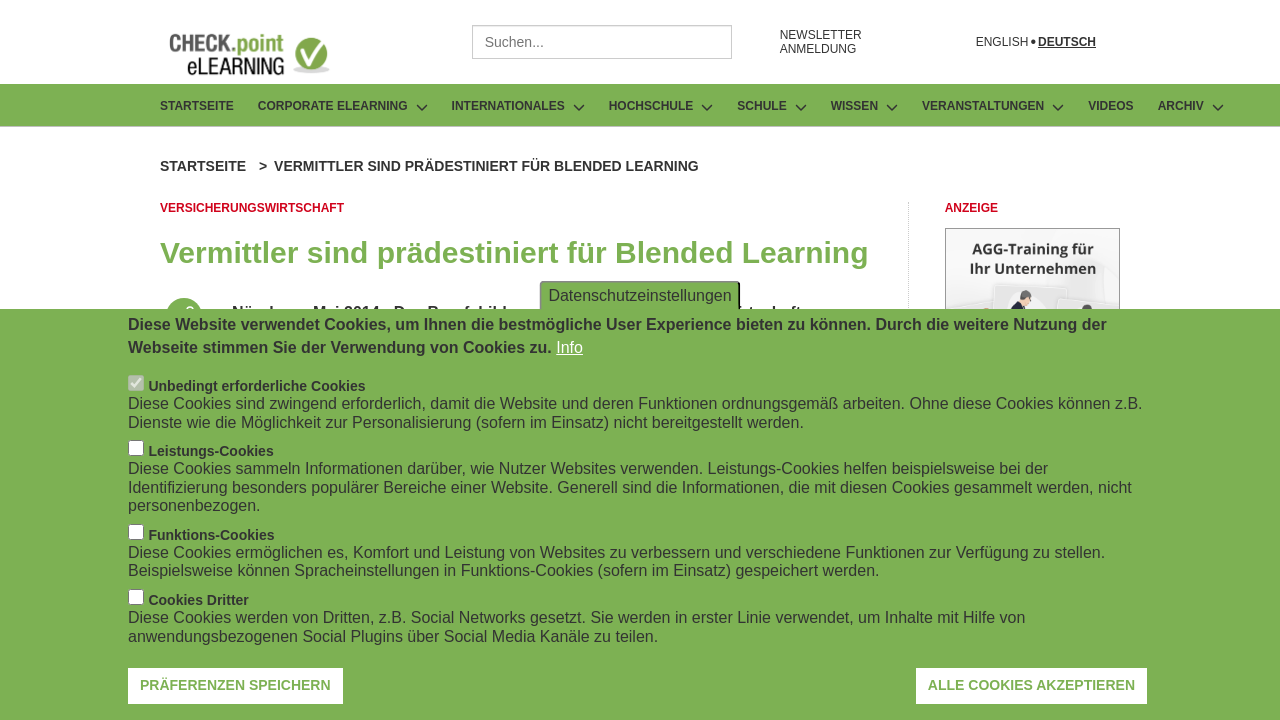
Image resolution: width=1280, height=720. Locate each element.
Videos (1110, 106)
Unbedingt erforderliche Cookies (256, 401)
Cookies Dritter (198, 615)
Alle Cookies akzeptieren (1031, 701)
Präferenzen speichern (235, 701)
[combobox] (602, 42)
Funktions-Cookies (211, 550)
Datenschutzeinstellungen (639, 310)
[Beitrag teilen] (184, 316)
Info (569, 362)
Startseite (197, 106)
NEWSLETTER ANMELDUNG (821, 42)
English (1002, 42)
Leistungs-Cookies (210, 466)
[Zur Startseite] (264, 54)
